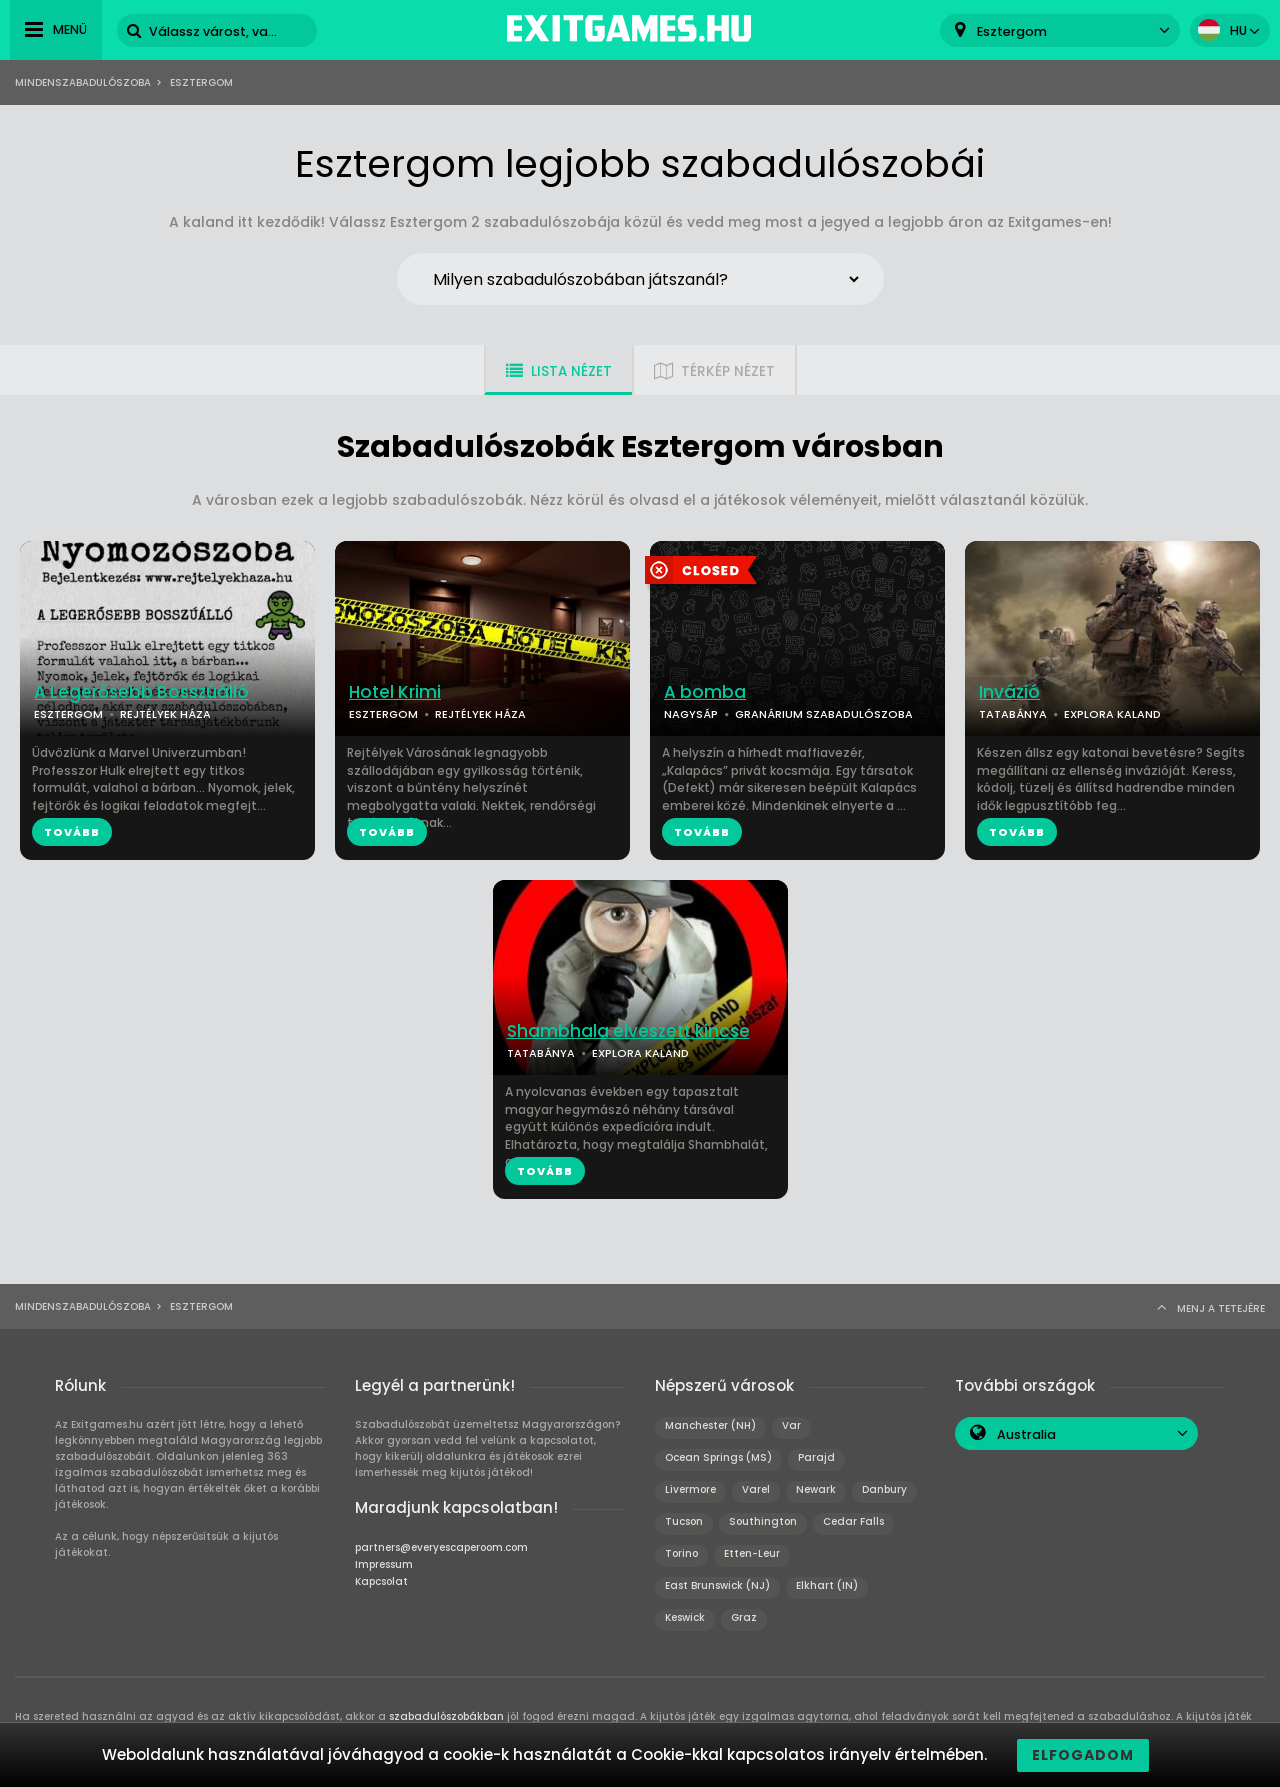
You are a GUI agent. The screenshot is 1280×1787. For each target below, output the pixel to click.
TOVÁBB (72, 832)
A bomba (705, 692)
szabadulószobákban (446, 1716)
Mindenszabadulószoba (83, 82)
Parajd (816, 1457)
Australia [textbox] (1026, 1434)
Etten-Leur (752, 1553)
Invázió (1009, 692)
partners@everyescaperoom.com (441, 1547)
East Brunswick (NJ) (717, 1585)
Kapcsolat (381, 1581)
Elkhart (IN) (827, 1585)
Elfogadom (1083, 1755)
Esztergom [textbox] (1012, 31)
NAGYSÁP (691, 714)
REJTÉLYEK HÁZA (165, 714)
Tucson (684, 1521)
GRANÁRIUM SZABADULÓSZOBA (824, 714)
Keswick (685, 1617)
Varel (756, 1489)
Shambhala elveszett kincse (628, 1031)
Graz (744, 1617)
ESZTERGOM (68, 714)
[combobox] (1060, 30)
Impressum (384, 1564)
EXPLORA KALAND (1112, 714)
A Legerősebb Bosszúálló (141, 692)
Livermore (690, 1489)
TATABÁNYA (1013, 714)
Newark (816, 1489)
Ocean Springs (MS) (718, 1457)
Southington (763, 1521)
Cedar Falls (853, 1521)
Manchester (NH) (710, 1425)
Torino (681, 1553)
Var (791, 1425)
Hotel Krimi (395, 692)
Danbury (884, 1489)
